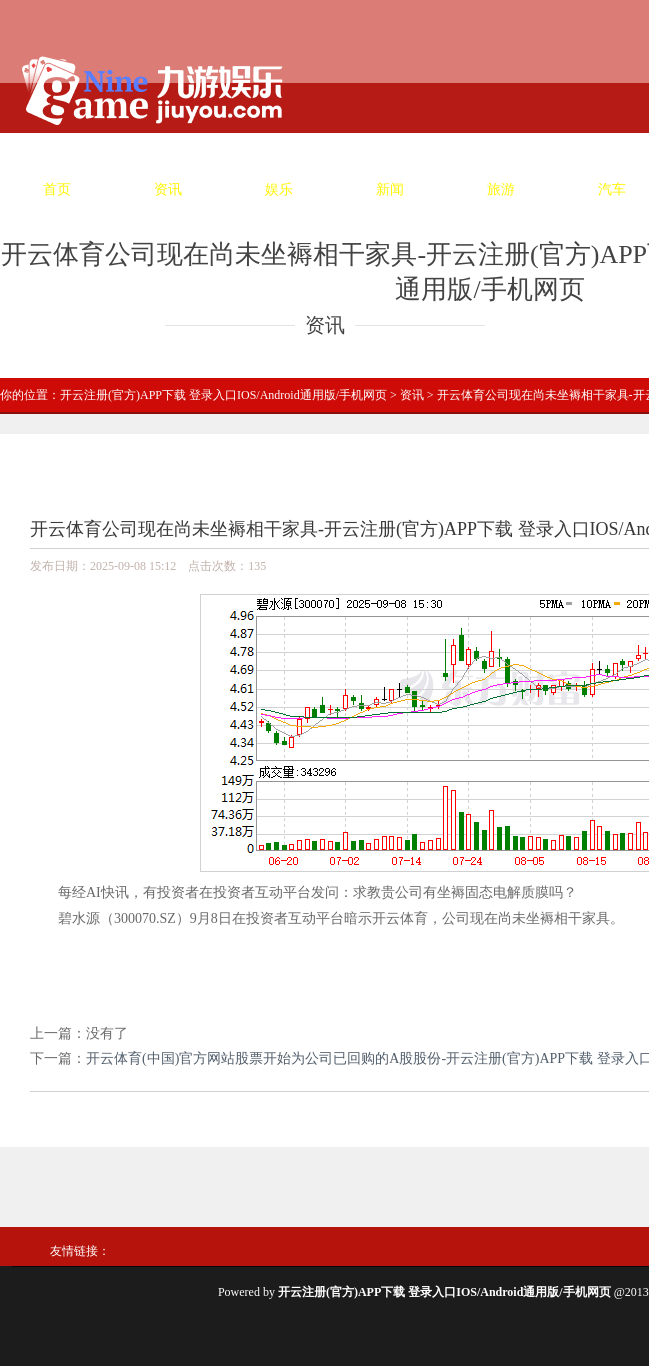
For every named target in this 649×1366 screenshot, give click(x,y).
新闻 (390, 189)
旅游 (501, 189)
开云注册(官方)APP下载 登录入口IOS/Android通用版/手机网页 (223, 395)
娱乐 (279, 189)
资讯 (168, 189)
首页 (57, 189)
